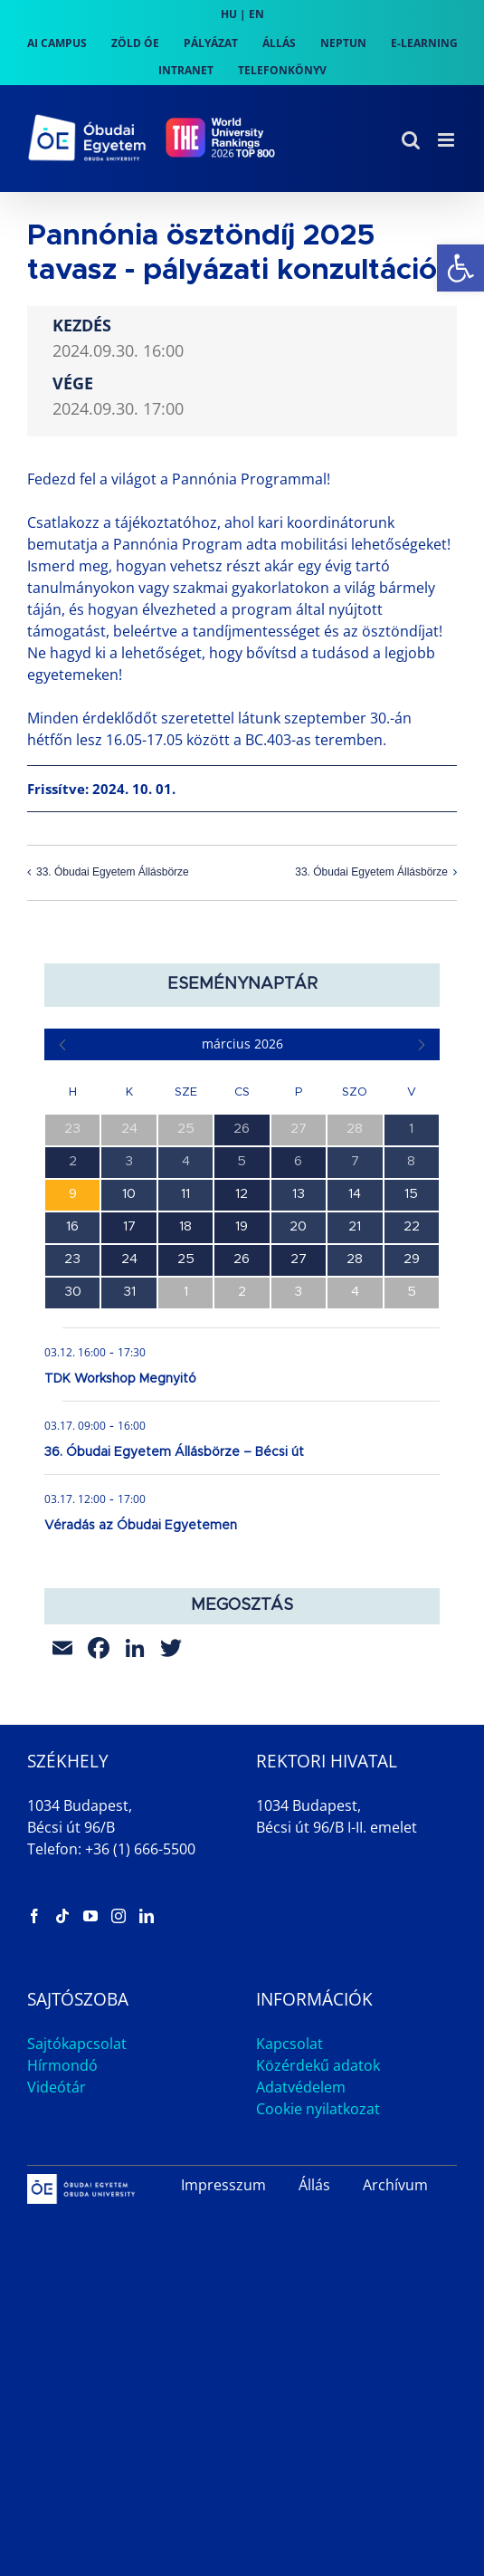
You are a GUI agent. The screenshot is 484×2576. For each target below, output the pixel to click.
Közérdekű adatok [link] (318, 2065)
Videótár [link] (56, 2087)
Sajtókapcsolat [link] (77, 2044)
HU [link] (229, 14)
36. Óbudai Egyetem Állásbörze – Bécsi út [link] (174, 1452)
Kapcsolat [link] (289, 2044)
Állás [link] (314, 2185)
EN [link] (256, 14)
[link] (460, 268)
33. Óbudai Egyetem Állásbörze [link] (112, 873)
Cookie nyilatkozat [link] (318, 2109)
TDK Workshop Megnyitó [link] (120, 1379)
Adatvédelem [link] (301, 2087)
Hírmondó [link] (62, 2065)
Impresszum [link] (223, 2185)
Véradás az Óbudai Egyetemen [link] (140, 1525)
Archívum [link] (395, 2185)
